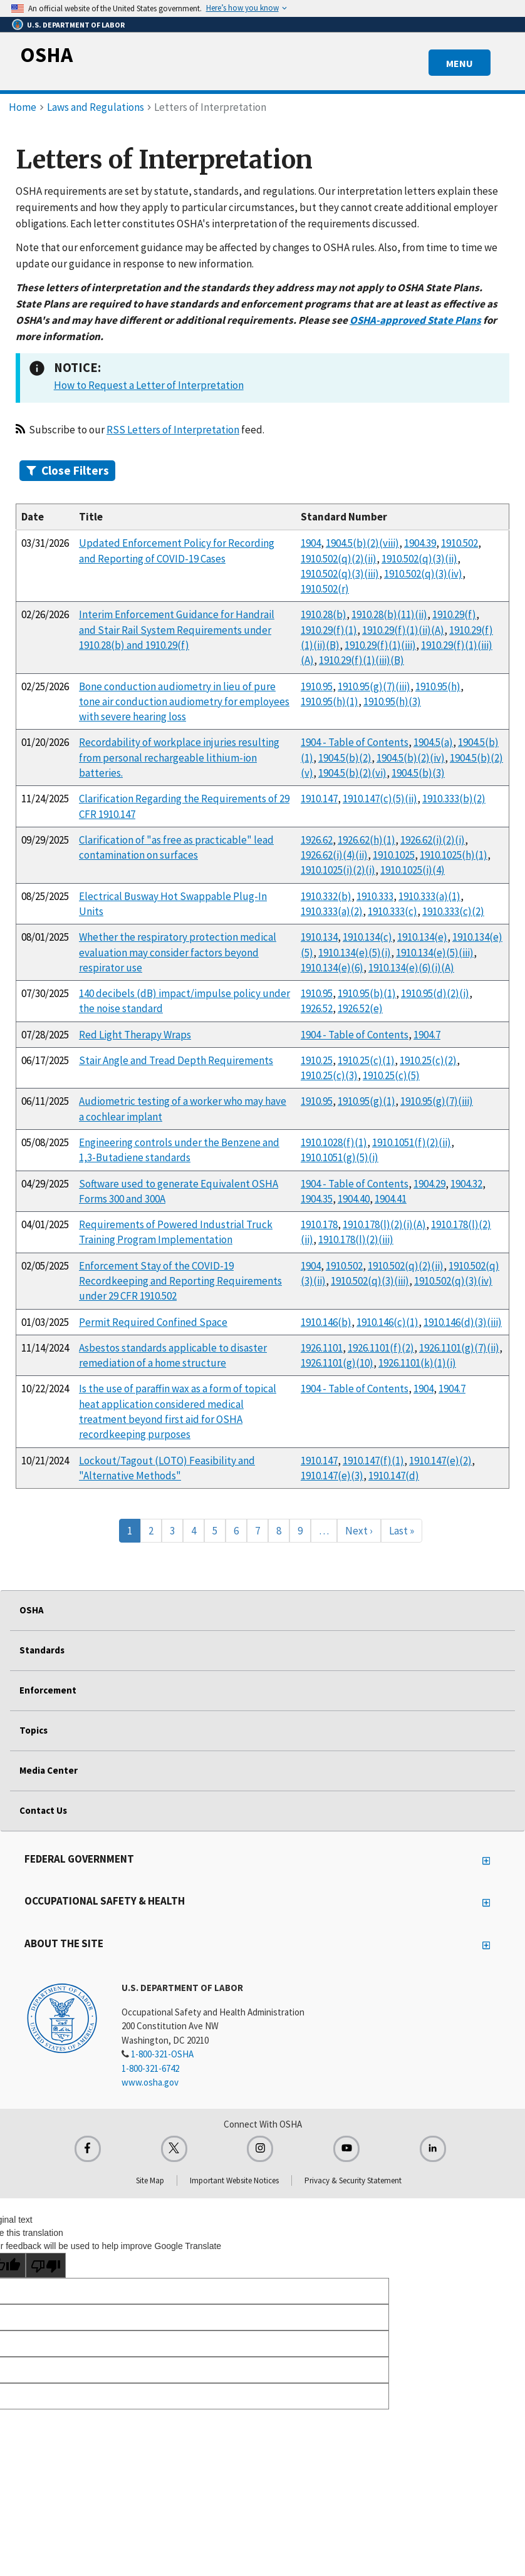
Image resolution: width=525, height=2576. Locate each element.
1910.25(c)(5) (391, 1075)
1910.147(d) (393, 1475)
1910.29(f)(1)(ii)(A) (403, 630)
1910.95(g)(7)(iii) (374, 686)
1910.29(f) (454, 614)
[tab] (262, 470)
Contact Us (43, 1810)
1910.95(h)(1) (329, 701)
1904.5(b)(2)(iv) (411, 758)
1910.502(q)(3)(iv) (423, 574)
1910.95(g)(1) (366, 1101)
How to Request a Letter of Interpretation (149, 385)
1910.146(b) (326, 1322)
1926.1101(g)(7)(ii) (459, 1348)
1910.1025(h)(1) (453, 855)
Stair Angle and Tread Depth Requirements (176, 1060)
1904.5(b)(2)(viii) (362, 543)
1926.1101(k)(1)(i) (417, 1363)
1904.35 (317, 1199)
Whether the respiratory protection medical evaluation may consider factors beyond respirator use (177, 952)
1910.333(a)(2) (332, 911)
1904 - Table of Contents (354, 742)
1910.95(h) (437, 686)
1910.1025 (394, 855)
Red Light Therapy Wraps (135, 1035)
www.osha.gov (150, 2082)
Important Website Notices (234, 2180)
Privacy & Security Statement (353, 2180)
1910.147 (319, 798)
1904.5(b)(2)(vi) (352, 773)
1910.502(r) (325, 589)
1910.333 (374, 896)
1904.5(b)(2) (345, 758)
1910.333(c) (392, 911)
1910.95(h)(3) (392, 701)
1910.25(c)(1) (366, 1060)
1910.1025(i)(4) (412, 870)
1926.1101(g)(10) (337, 1363)
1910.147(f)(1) (373, 1460)
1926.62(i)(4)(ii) (334, 855)
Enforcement (47, 1690)
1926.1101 (322, 1348)
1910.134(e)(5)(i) (354, 953)
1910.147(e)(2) (440, 1460)
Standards (42, 1650)
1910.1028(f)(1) (334, 1142)
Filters (67, 470)
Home (22, 107)
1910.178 (319, 1224)
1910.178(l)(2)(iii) (355, 1239)
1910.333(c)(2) (453, 911)
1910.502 (459, 543)
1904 (311, 543)
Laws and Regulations (95, 107)
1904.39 (420, 543)
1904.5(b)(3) (418, 773)
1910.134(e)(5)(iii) (435, 953)
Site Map (150, 2180)
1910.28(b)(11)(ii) (389, 614)
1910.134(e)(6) (332, 968)
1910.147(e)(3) (332, 1475)
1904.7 (426, 1035)
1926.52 (317, 1008)
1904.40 (354, 1199)
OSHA (46, 54)
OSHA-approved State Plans (415, 320)
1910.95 (317, 686)
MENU (459, 63)
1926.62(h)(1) (366, 840)
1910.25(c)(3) (329, 1075)
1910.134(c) (367, 937)
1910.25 (317, 1060)
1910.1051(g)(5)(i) (339, 1157)
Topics (33, 1730)
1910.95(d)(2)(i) (435, 993)
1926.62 (317, 840)
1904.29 (429, 1184)
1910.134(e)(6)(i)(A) (411, 968)
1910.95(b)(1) (367, 993)
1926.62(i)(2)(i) (432, 840)
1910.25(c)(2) (428, 1060)
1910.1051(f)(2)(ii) (411, 1142)
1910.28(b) (323, 614)
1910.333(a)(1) (429, 896)
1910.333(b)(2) (454, 798)
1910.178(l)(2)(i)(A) (384, 1224)
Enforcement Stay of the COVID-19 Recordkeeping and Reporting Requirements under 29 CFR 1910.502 (180, 1281)
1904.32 (466, 1184)
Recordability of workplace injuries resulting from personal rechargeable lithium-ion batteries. (179, 757)
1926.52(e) (360, 1008)
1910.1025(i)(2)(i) (338, 870)
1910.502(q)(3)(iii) (340, 574)
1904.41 (391, 1199)
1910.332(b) (326, 896)
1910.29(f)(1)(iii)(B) (361, 660)
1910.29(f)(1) (329, 630)
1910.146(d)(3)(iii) (463, 1322)
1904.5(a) (433, 742)
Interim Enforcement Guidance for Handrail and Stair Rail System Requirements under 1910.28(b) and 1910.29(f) (176, 630)
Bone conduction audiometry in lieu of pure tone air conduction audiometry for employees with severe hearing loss (184, 702)
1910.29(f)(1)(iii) (380, 645)
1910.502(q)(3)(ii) (419, 559)
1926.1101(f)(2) (381, 1348)
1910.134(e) (422, 937)
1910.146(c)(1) (387, 1322)
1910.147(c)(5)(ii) (380, 798)
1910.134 (319, 937)
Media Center (48, 1770)
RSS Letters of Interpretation (173, 430)
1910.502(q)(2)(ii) (339, 559)
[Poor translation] (46, 2265)
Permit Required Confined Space (153, 1322)
